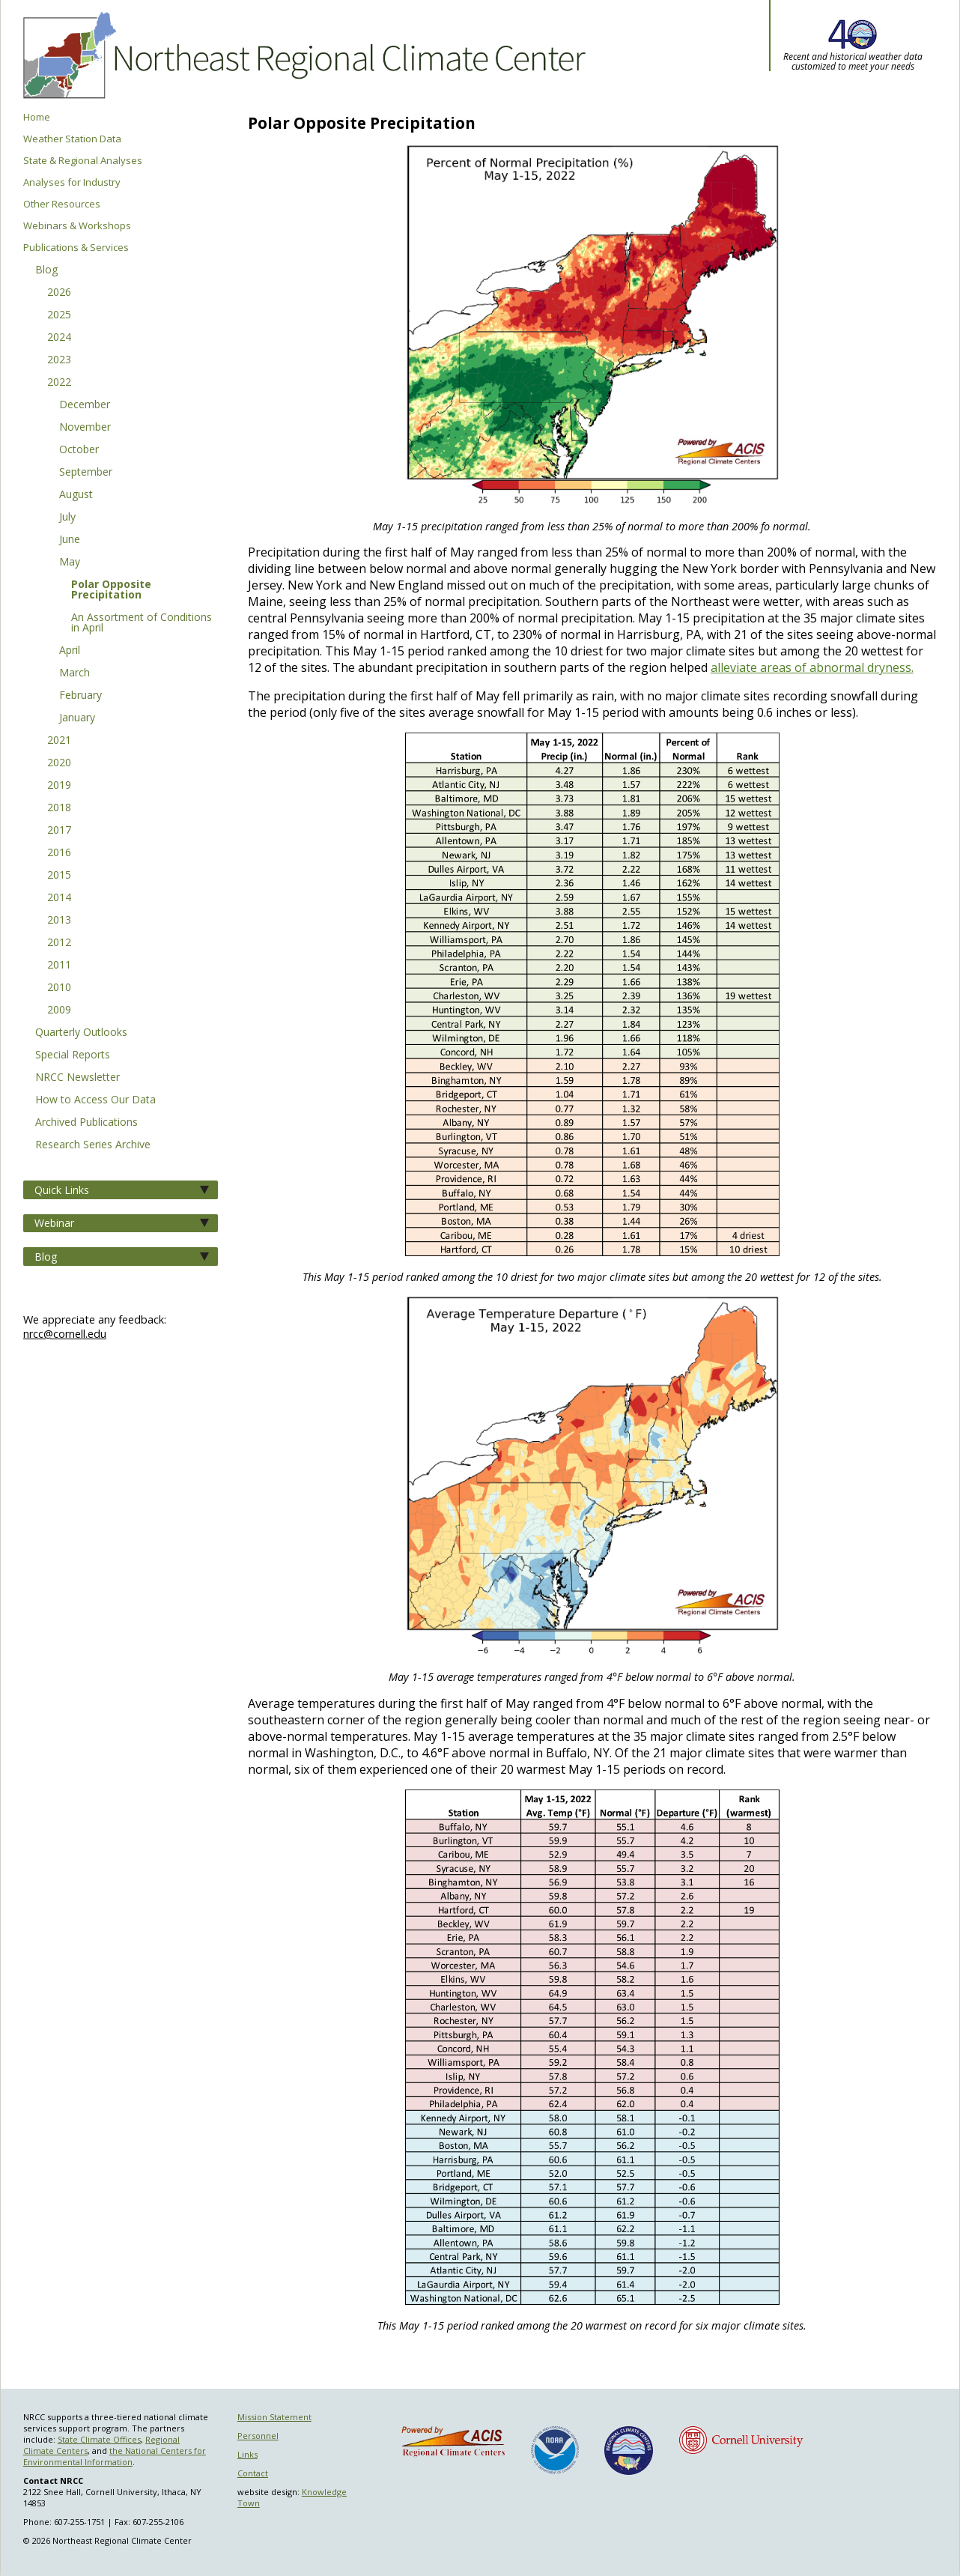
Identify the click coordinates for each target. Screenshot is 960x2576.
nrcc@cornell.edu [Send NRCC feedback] (64, 1334)
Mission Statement (274, 2416)
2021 (59, 741)
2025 (59, 315)
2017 (59, 831)
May (69, 563)
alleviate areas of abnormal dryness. (812, 667)
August (76, 495)
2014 (59, 898)
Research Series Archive (93, 1145)
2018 (59, 808)
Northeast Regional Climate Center (301, 56)
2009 (59, 1010)
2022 (59, 383)
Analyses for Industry (72, 182)
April (69, 651)
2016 (59, 853)
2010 (59, 988)
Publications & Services (76, 247)
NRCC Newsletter (77, 1078)
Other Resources (61, 204)
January (77, 718)
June (69, 540)
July (67, 518)
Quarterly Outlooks (81, 1033)
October (79, 450)
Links (247, 2454)
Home (36, 117)
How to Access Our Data (95, 1100)
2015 (59, 876)
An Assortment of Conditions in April (141, 623)
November (85, 428)
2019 (59, 786)
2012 (59, 943)
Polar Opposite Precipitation (111, 590)
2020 (59, 763)
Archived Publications (86, 1123)
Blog (46, 270)
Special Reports (72, 1055)
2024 (59, 338)
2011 (59, 966)
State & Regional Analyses (82, 161)
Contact (252, 2473)
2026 (59, 293)
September (85, 473)
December (84, 405)
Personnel (258, 2435)
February (80, 696)
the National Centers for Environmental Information (114, 2456)
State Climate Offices (99, 2439)
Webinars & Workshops (77, 226)
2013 (59, 921)
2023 (59, 360)
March (74, 673)
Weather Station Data (72, 139)
